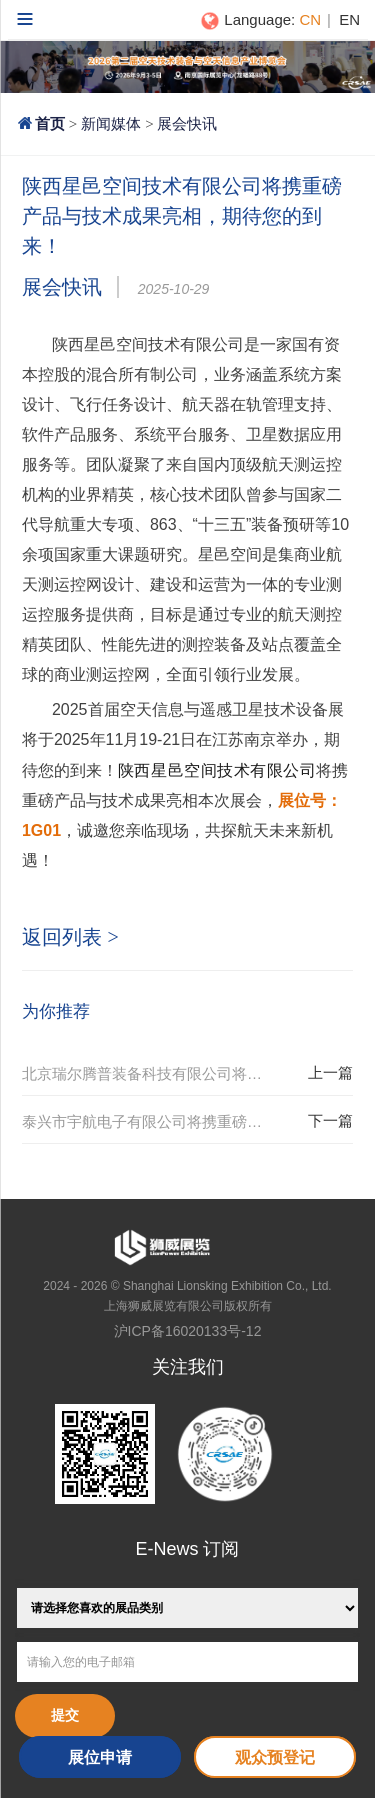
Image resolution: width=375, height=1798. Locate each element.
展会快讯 (187, 123)
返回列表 (70, 937)
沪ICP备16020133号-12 (188, 1331)
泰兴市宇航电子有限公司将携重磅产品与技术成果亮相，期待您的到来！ (160, 1121)
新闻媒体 (111, 123)
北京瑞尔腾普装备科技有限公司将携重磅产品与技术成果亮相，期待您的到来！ (160, 1073)
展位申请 (100, 1757)
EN (349, 19)
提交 (65, 1715)
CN (310, 19)
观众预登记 (275, 1757)
